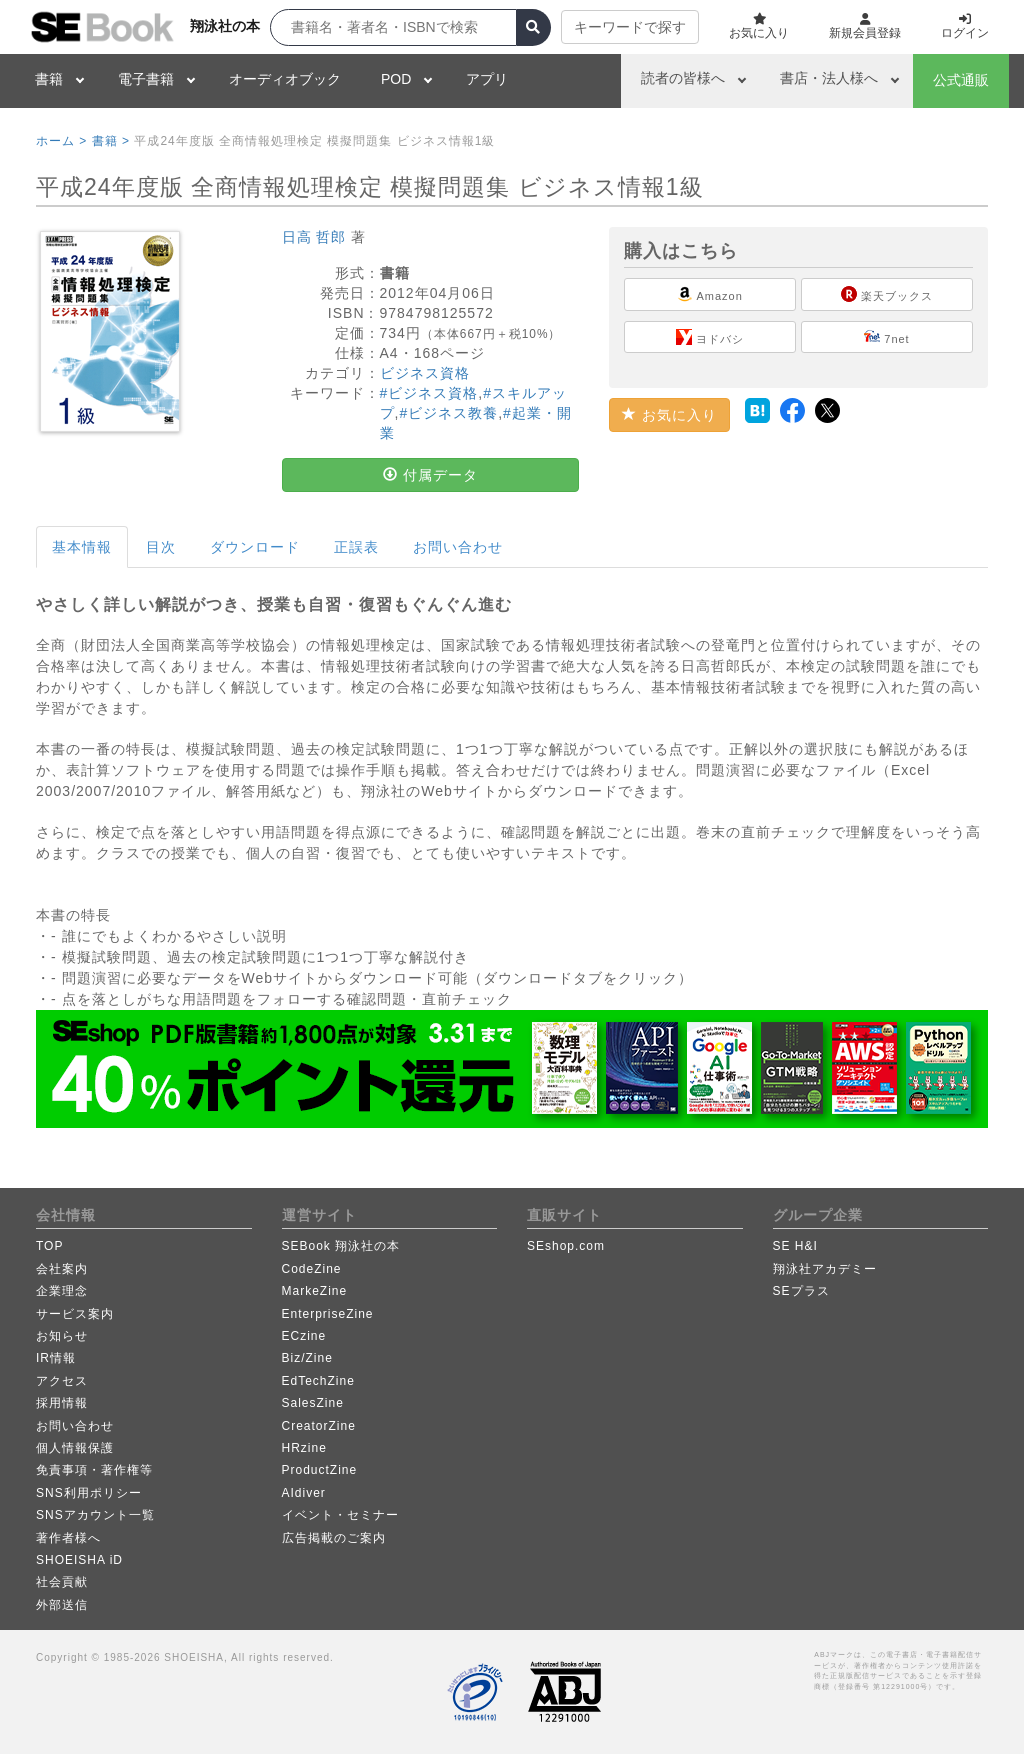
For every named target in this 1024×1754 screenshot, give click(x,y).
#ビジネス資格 (429, 393)
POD (396, 79)
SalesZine (313, 1403)
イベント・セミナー (340, 1515)
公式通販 (961, 80)
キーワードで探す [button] (630, 27)
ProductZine (320, 1470)
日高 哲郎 (314, 237)
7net (886, 337)
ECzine (304, 1336)
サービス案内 (75, 1314)
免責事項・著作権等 (94, 1470)
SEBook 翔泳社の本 (341, 1246)
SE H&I (795, 1246)
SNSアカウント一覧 (95, 1515)
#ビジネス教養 (448, 413)
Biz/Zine (307, 1358)
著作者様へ (68, 1538)
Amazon (710, 294)
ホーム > (61, 141)
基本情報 (82, 547)
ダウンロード (255, 547)
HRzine (304, 1448)
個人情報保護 (75, 1448)
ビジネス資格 (425, 373)
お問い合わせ (458, 547)
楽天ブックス (887, 294)
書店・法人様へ (829, 78)
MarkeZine (315, 1291)
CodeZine (312, 1269)
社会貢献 (62, 1582)
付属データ (430, 475)
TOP (49, 1246)
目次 (161, 547)
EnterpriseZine (328, 1314)
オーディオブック (285, 79)
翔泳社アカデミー (825, 1269)
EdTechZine (318, 1381)
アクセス (62, 1381)
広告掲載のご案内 (334, 1538)
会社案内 (62, 1269)
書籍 (49, 79)
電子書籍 (146, 79)
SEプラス (801, 1291)
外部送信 (62, 1605)
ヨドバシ (710, 337)
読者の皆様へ (683, 78)
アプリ (487, 79)
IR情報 (56, 1358)
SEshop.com (566, 1246)
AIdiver (304, 1493)
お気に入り (669, 415)
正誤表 (356, 547)
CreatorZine (319, 1426)
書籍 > (111, 141)
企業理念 (62, 1291)
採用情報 (62, 1403)
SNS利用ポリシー (89, 1493)
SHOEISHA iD (79, 1560)
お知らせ (62, 1336)
